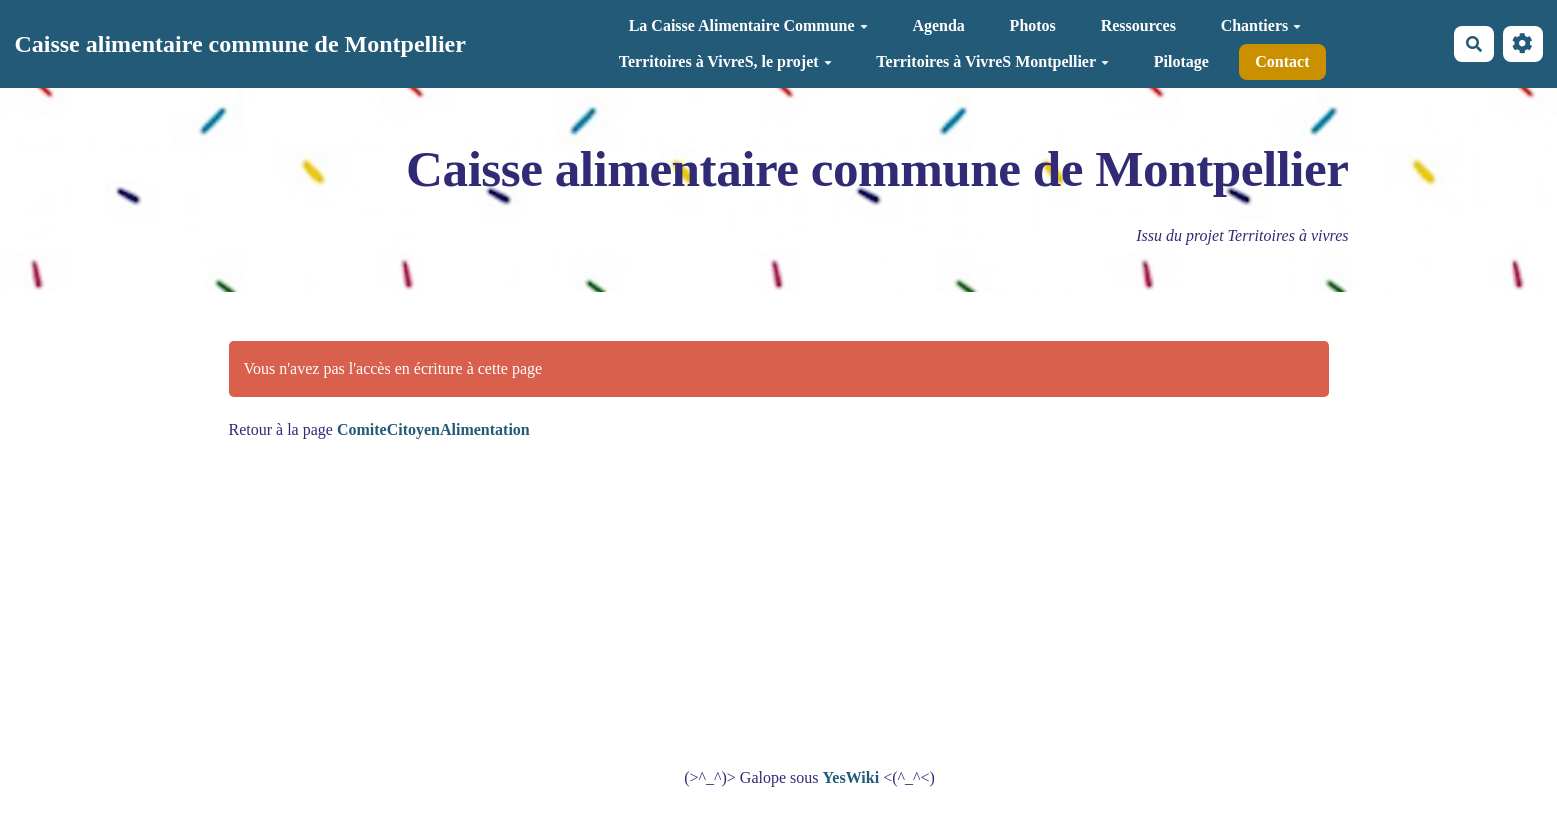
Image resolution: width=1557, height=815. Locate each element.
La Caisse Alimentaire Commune (748, 25)
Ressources (1138, 25)
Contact (1282, 61)
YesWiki (851, 777)
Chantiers (1261, 25)
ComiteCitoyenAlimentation (433, 429)
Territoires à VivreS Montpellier (992, 61)
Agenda (938, 25)
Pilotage (1181, 61)
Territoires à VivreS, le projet (725, 61)
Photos (1033, 25)
